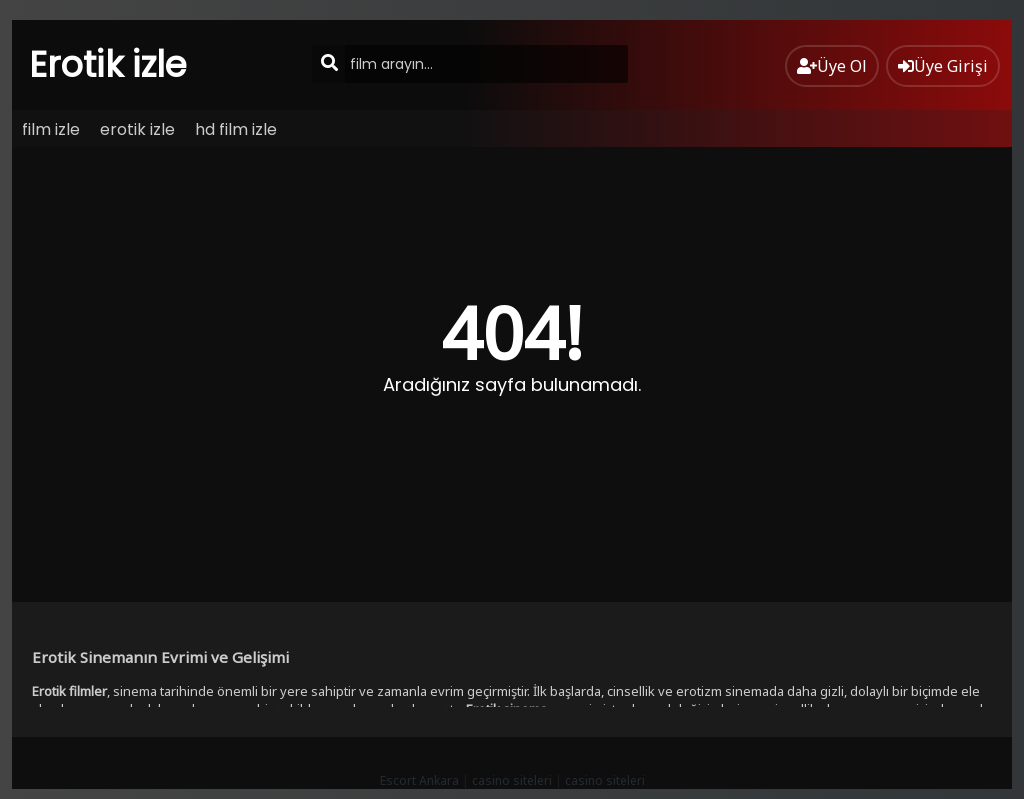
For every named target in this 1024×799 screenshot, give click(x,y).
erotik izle (137, 129)
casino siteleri (512, 780)
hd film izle (236, 129)
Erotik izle (108, 64)
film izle (51, 129)
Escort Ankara (419, 780)
